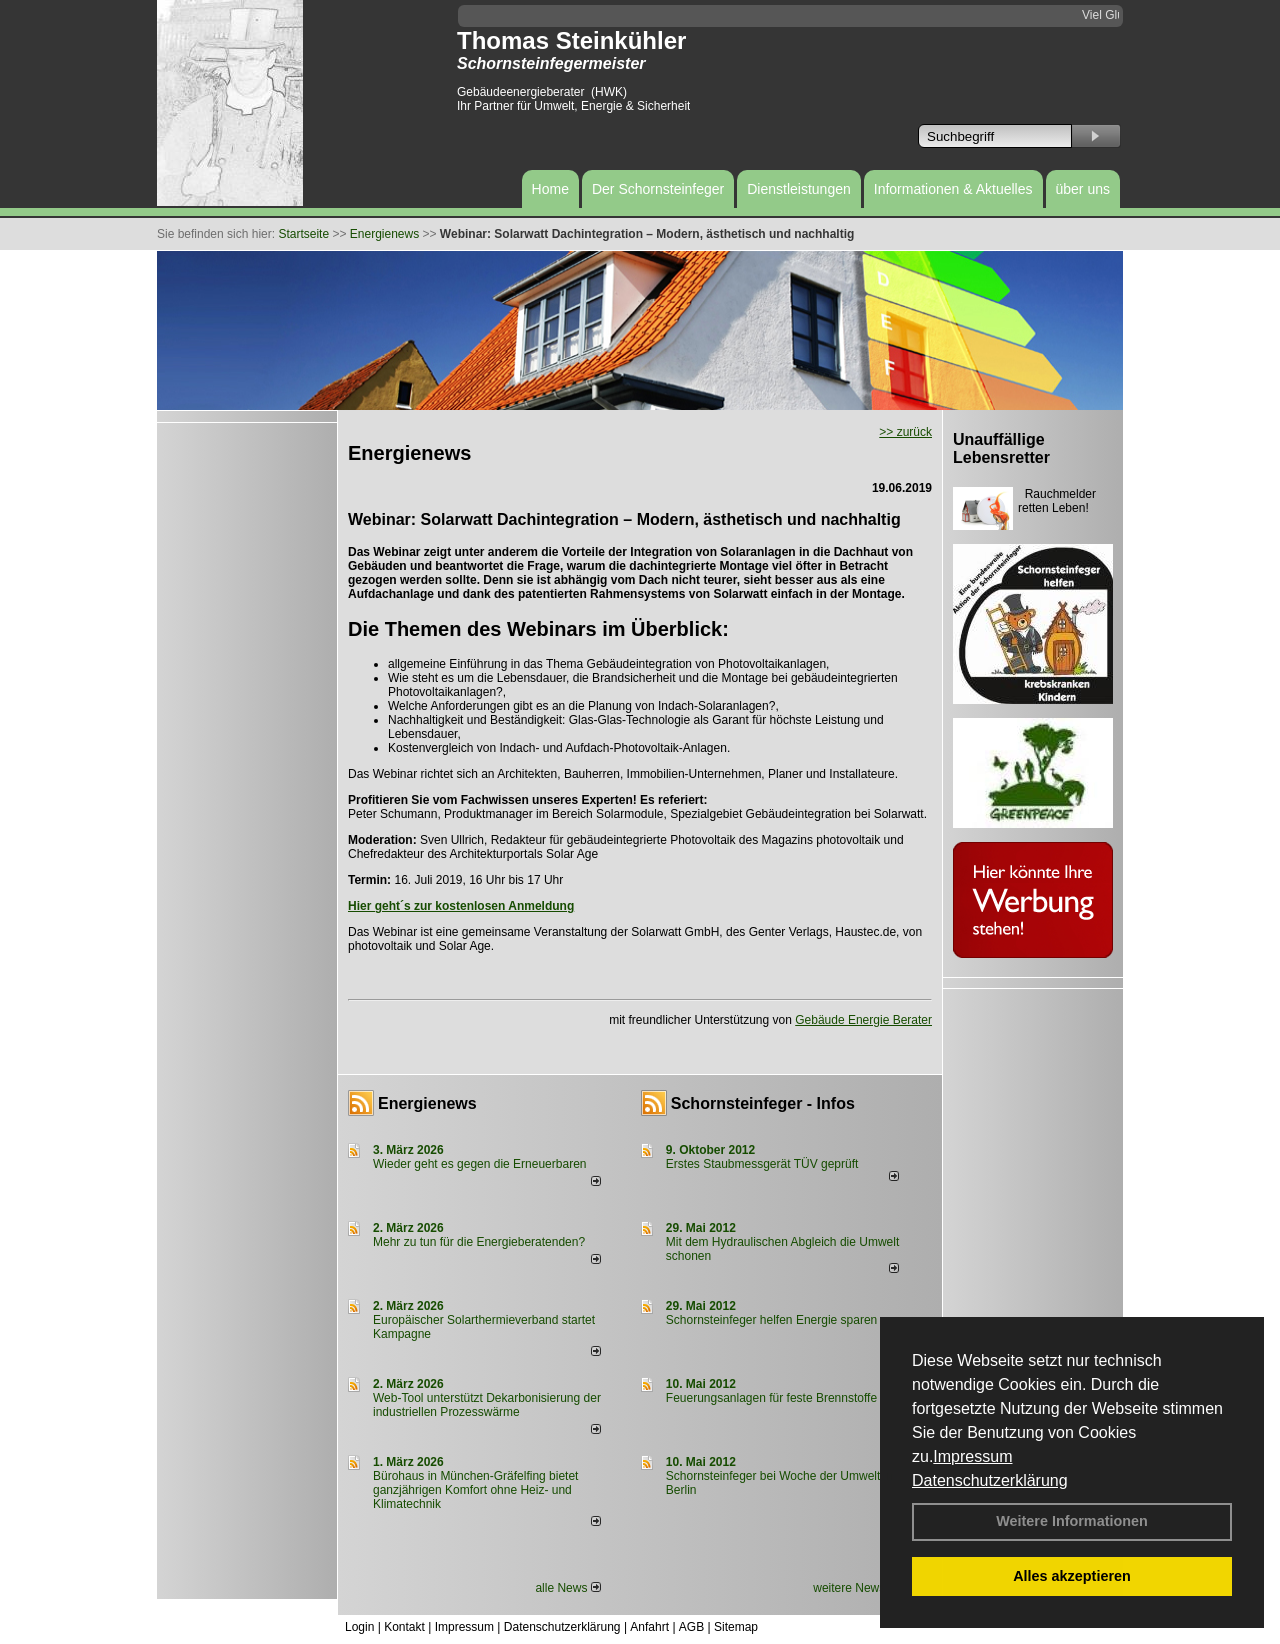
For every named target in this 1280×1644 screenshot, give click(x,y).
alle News (567, 1588)
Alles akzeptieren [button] (1072, 1576)
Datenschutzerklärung (990, 1480)
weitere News (855, 1588)
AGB (691, 1627)
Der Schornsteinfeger (658, 189)
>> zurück (905, 432)
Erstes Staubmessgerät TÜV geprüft (762, 1164)
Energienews (427, 1103)
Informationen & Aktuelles (953, 189)
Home (550, 189)
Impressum (972, 1456)
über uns (1083, 189)
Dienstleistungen (799, 189)
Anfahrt (649, 1627)
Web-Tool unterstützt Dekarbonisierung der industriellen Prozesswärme (487, 1405)
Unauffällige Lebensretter (1001, 448)
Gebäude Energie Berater (863, 1020)
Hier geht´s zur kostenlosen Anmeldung (461, 906)
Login (359, 1627)
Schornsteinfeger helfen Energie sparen (771, 1320)
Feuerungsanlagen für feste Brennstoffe (771, 1398)
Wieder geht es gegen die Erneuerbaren (479, 1164)
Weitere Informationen (1072, 1521)
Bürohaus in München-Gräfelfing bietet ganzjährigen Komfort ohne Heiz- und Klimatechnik (475, 1490)
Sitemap (736, 1627)
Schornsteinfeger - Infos (763, 1103)
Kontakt (404, 1627)
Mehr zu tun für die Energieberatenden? (479, 1242)
